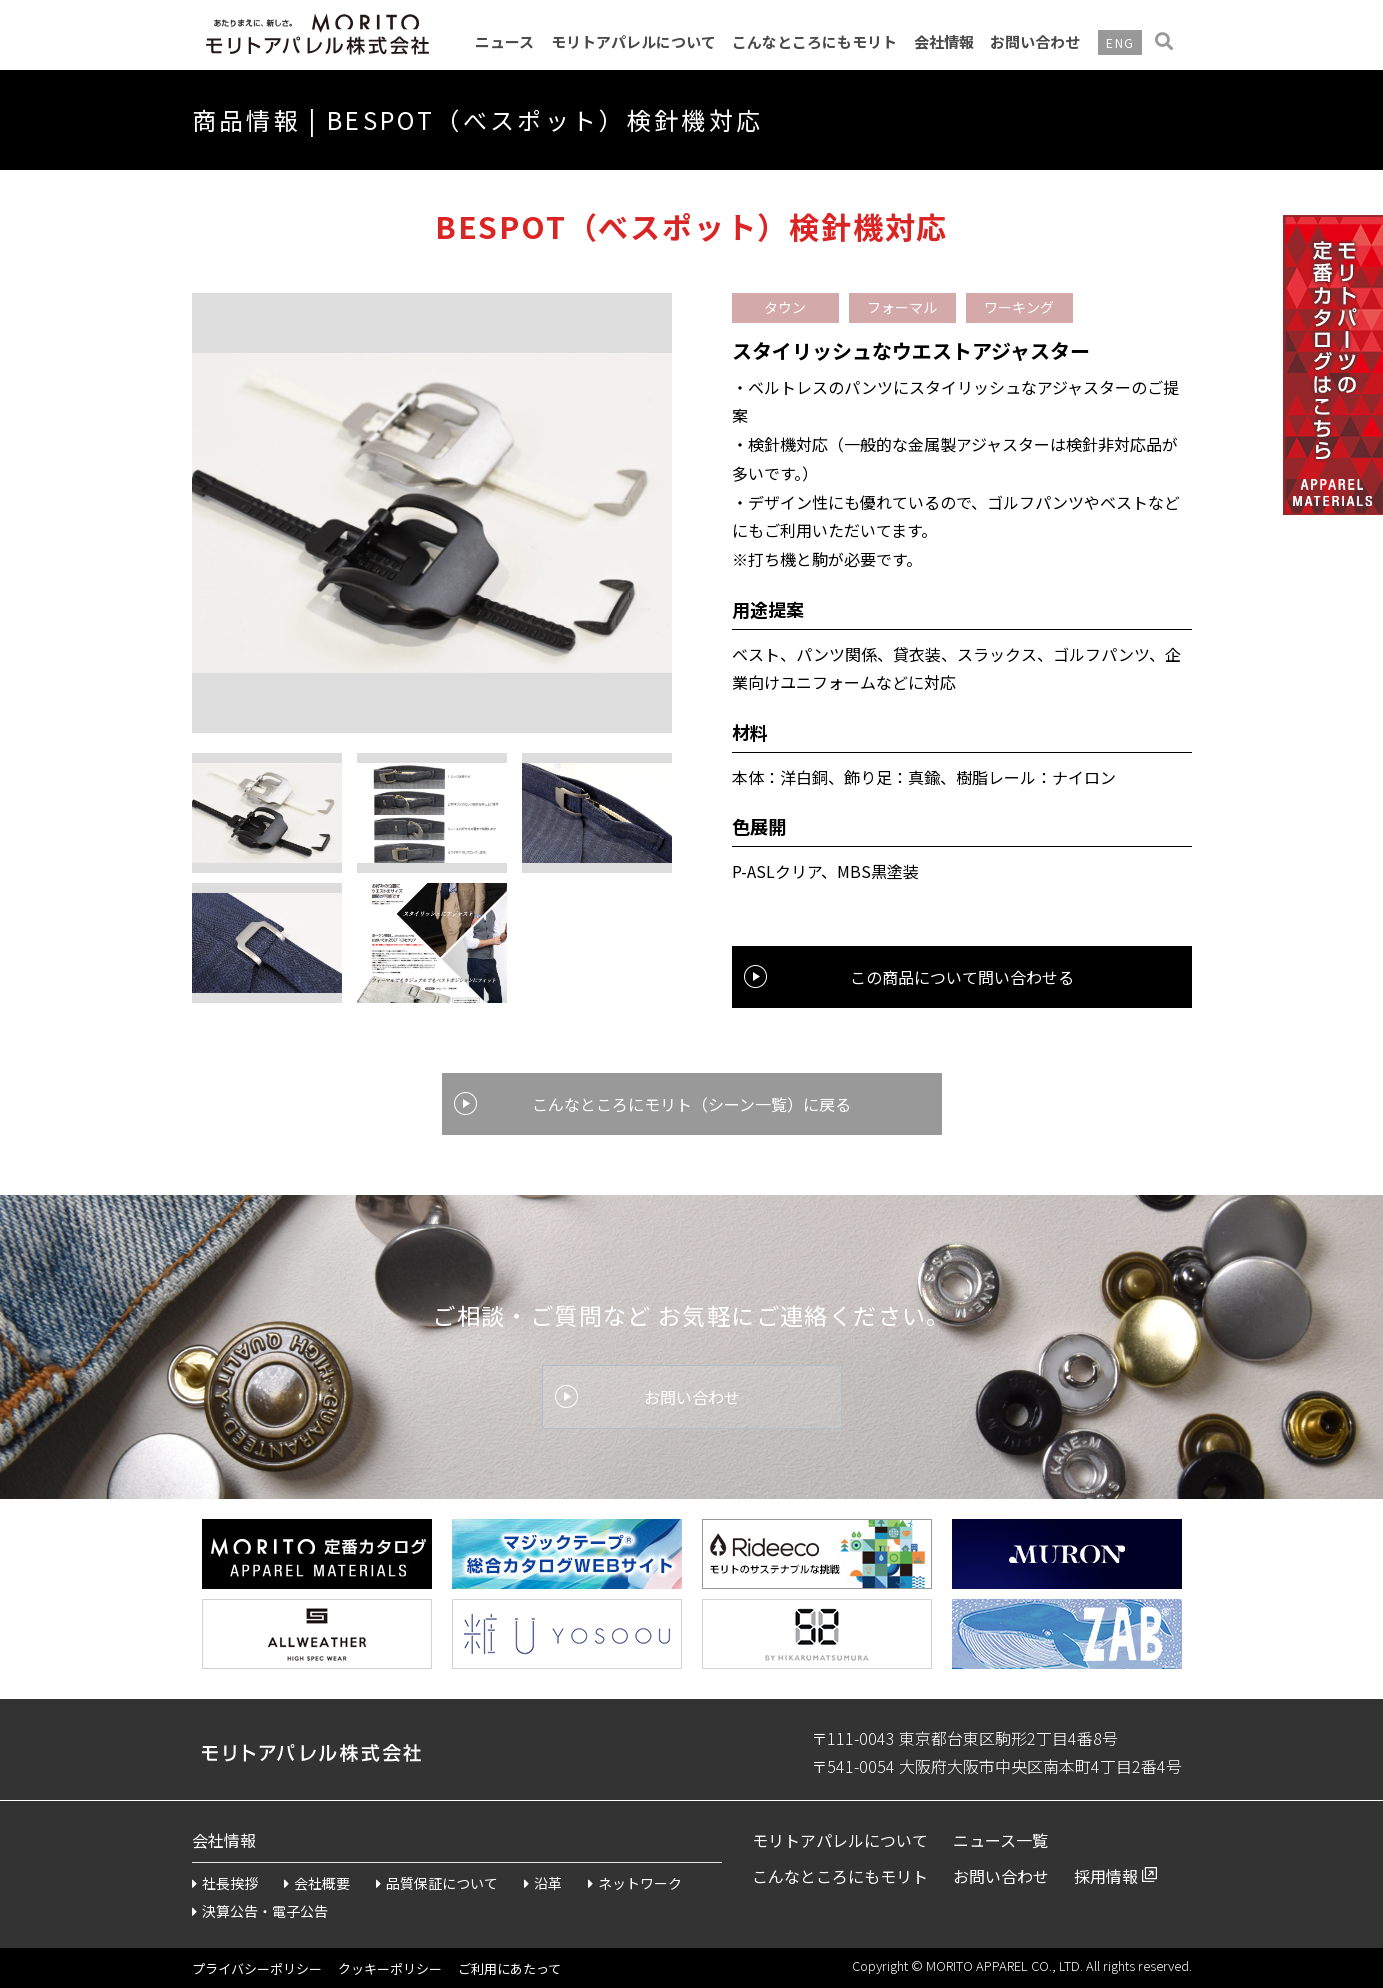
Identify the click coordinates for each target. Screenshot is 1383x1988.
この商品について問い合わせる (962, 977)
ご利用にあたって (509, 1968)
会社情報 (944, 41)
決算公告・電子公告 (260, 1911)
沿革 (543, 1883)
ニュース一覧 (1000, 1840)
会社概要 (317, 1883)
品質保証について (437, 1883)
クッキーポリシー (390, 1968)
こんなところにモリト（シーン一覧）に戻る (691, 1104)
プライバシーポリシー (257, 1968)
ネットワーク (635, 1883)
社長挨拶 (225, 1883)
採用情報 (1106, 1876)
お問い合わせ (1035, 41)
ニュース (504, 41)
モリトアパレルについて (633, 41)
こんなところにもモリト (814, 41)
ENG (1120, 42)
